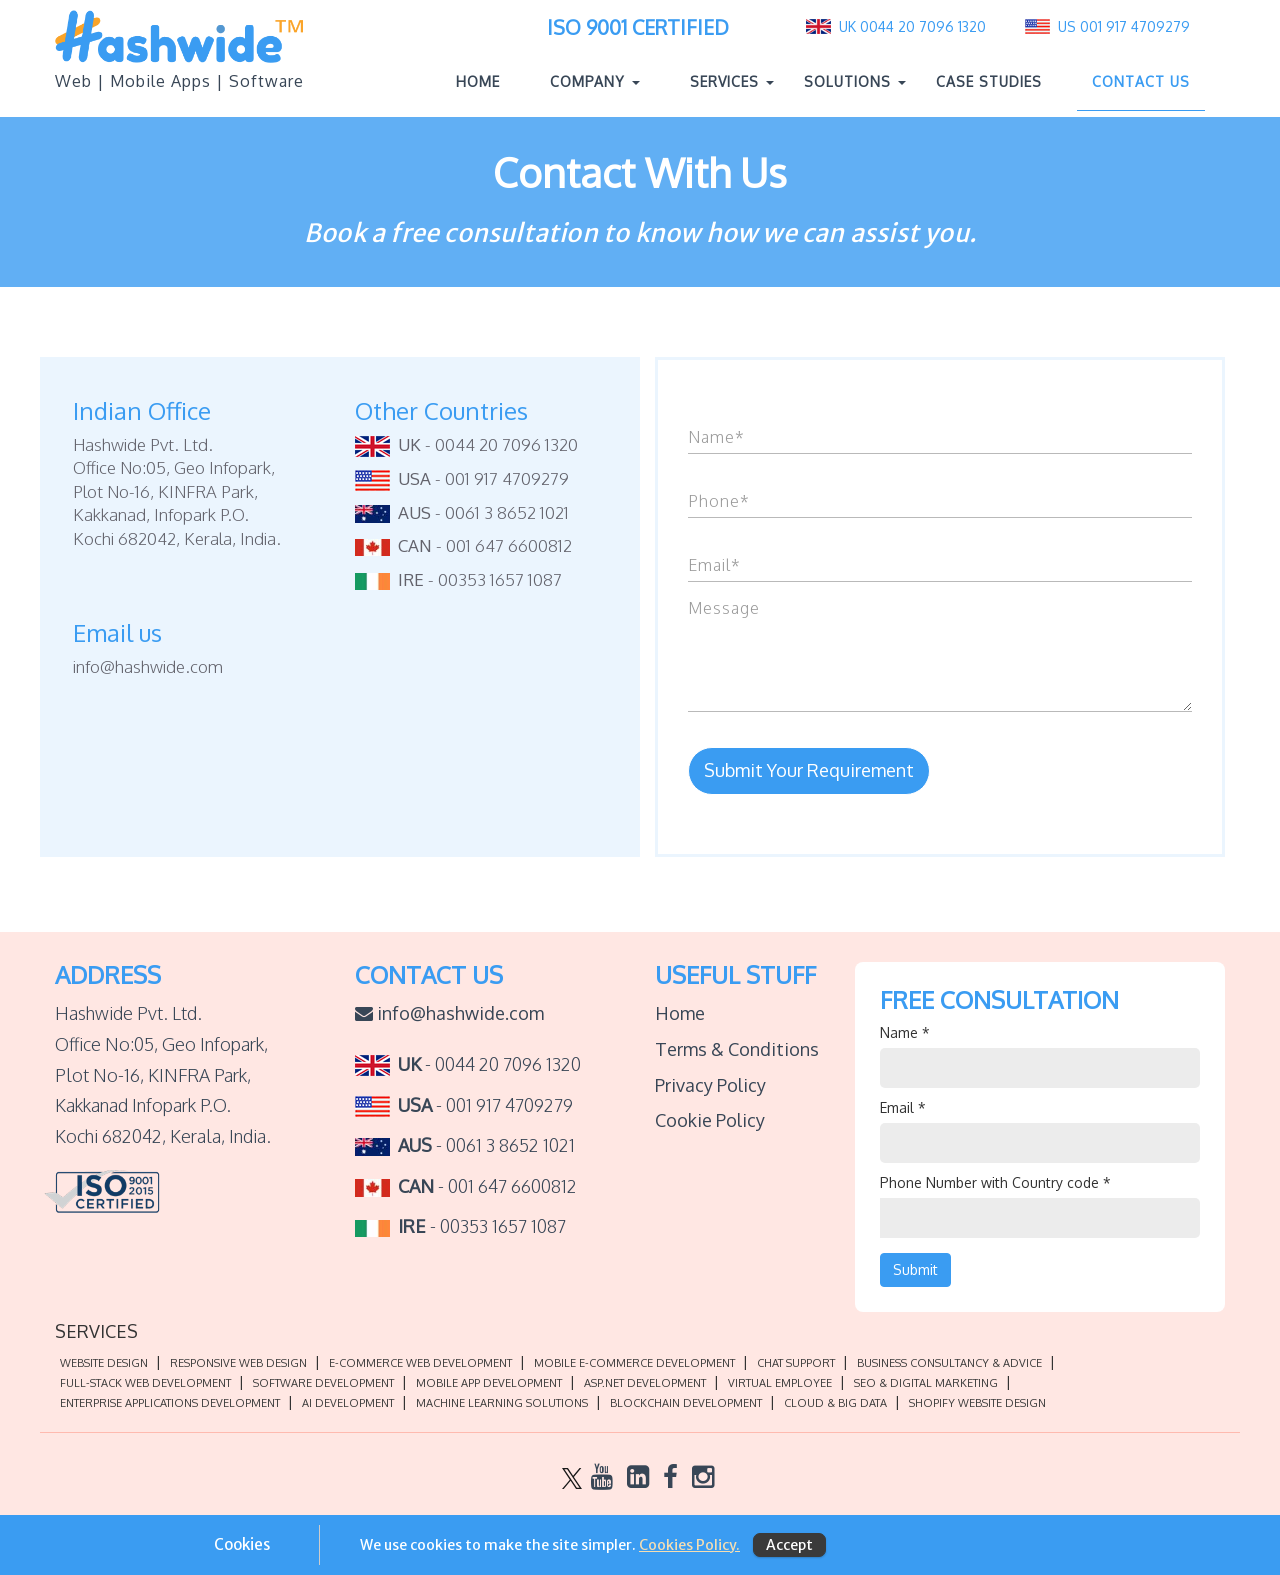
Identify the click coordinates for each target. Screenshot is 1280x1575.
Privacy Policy (710, 1085)
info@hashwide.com (449, 1013)
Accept (789, 1545)
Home (485, 80)
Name (905, 1032)
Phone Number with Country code (995, 1182)
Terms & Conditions (737, 1049)
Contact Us (1141, 81)
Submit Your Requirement (809, 770)
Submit (915, 1269)
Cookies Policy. (689, 1545)
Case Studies (989, 81)
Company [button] (595, 81)
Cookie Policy (710, 1120)
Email (903, 1107)
